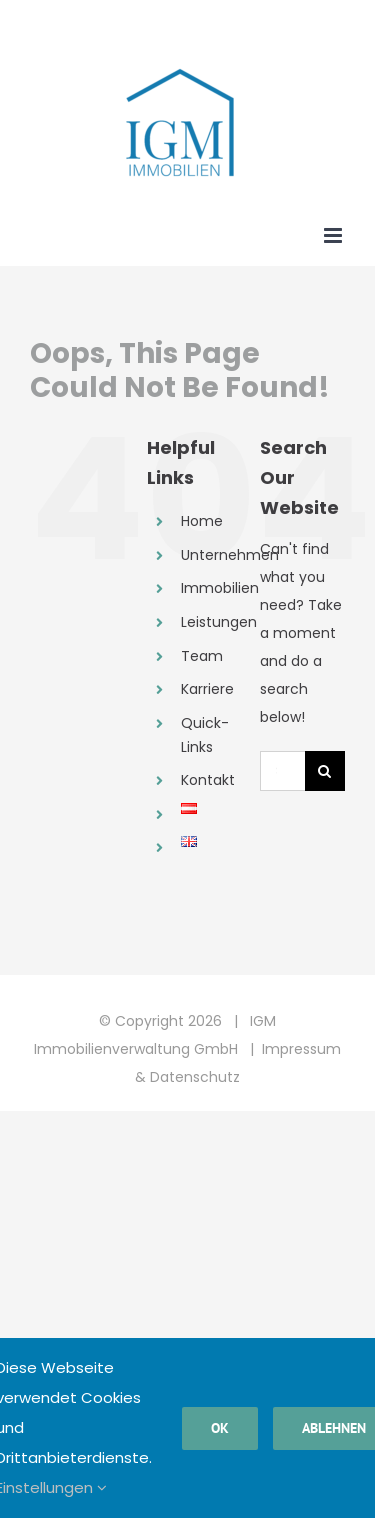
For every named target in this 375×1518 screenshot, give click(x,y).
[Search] (325, 771)
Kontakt (208, 780)
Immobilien (220, 588)
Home (202, 521)
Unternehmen (230, 555)
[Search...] (282, 771)
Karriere (207, 689)
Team (202, 656)
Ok (220, 1428)
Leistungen (219, 622)
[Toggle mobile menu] (334, 235)
